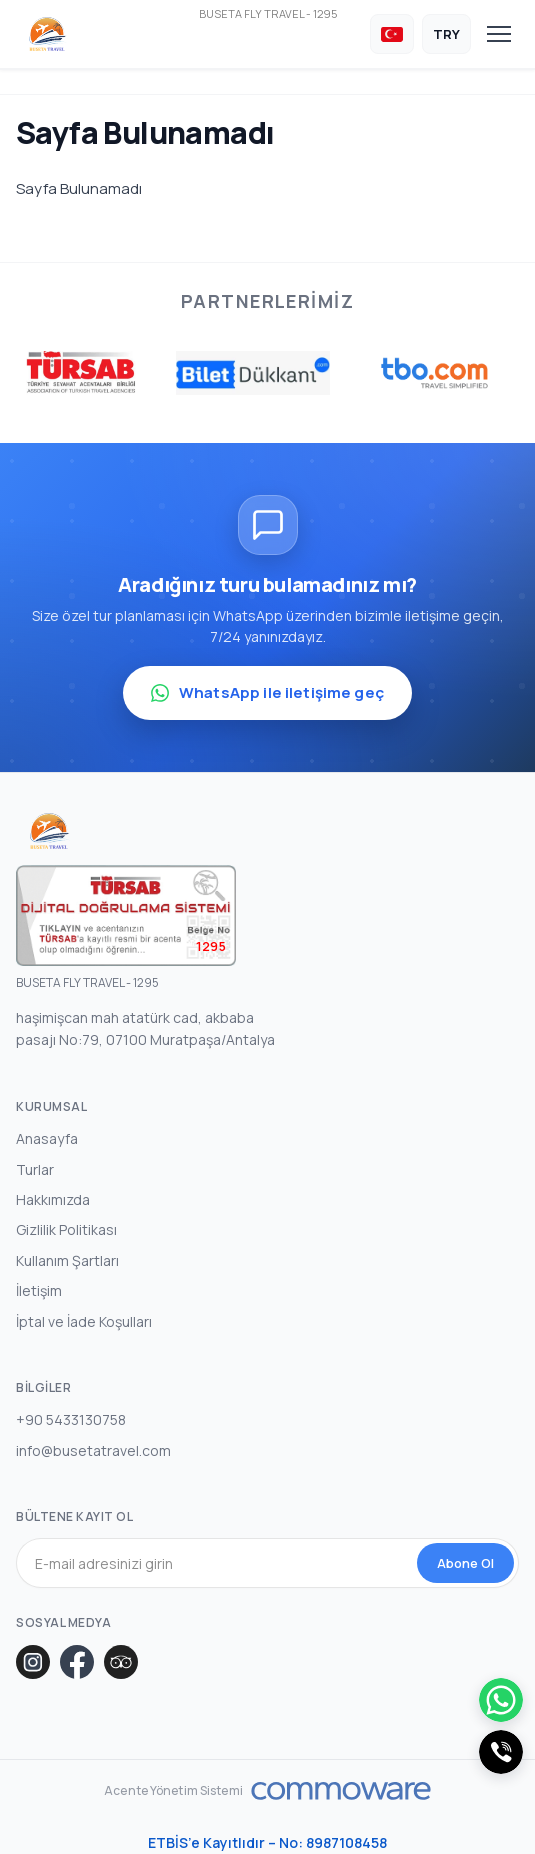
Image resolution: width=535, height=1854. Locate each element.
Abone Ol (465, 1563)
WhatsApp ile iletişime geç (267, 692)
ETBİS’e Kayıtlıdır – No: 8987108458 (267, 1842)
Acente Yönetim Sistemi (173, 1791)
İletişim (39, 1290)
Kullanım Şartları (67, 1260)
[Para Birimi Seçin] (446, 34)
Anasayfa (47, 1138)
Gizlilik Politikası (66, 1229)
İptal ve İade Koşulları (84, 1321)
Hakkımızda (53, 1199)
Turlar (35, 1169)
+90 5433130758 (71, 1419)
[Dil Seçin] (392, 34)
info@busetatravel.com (93, 1450)
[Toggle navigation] (499, 34)
